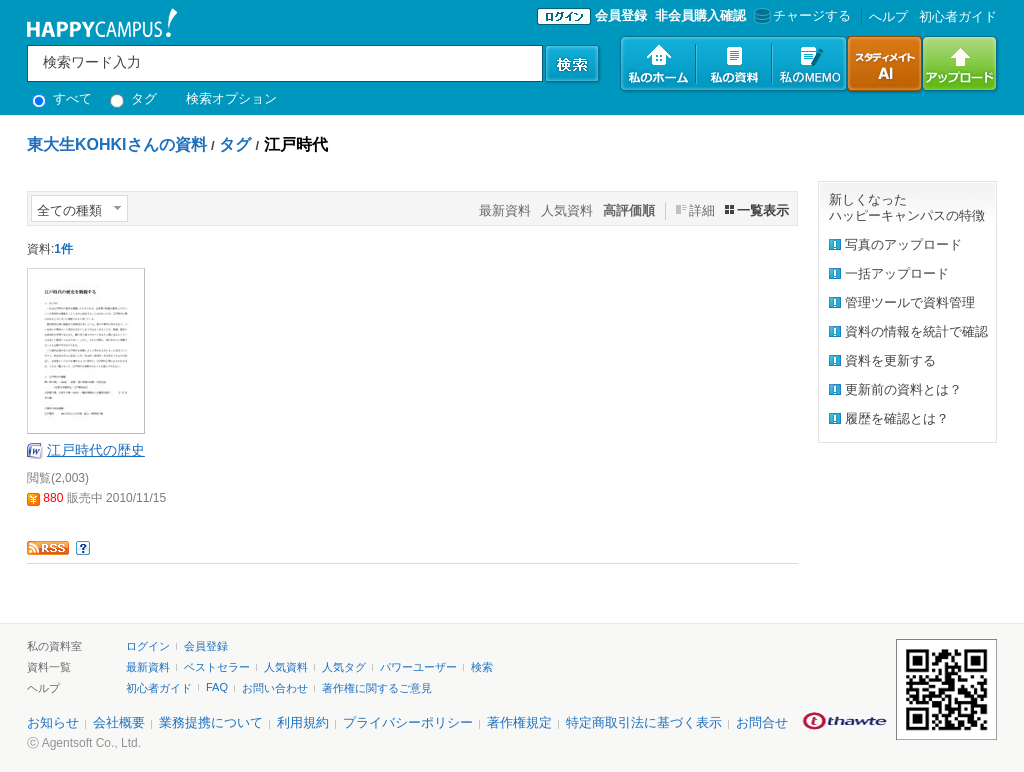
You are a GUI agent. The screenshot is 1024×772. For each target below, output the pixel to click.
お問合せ (762, 722)
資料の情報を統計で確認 (916, 331)
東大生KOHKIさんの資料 (117, 144)
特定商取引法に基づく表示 (644, 722)
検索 (482, 667)
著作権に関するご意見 (377, 688)
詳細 (702, 210)
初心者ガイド (958, 16)
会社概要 (119, 722)
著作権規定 (519, 722)
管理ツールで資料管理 (910, 302)
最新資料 (505, 210)
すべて (62, 98)
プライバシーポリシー (408, 722)
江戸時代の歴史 (96, 450)
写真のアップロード (903, 244)
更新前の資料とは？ (903, 389)
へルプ (888, 16)
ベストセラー (217, 667)
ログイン (148, 646)
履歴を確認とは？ (897, 418)
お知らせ (53, 722)
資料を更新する (890, 360)
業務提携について (211, 722)
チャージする (800, 15)
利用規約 (303, 722)
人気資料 (567, 210)
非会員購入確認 (700, 15)
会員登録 (621, 15)
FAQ (217, 687)
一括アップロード (897, 273)
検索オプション (231, 98)
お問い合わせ (275, 688)
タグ (133, 98)
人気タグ (344, 667)
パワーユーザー (418, 667)
